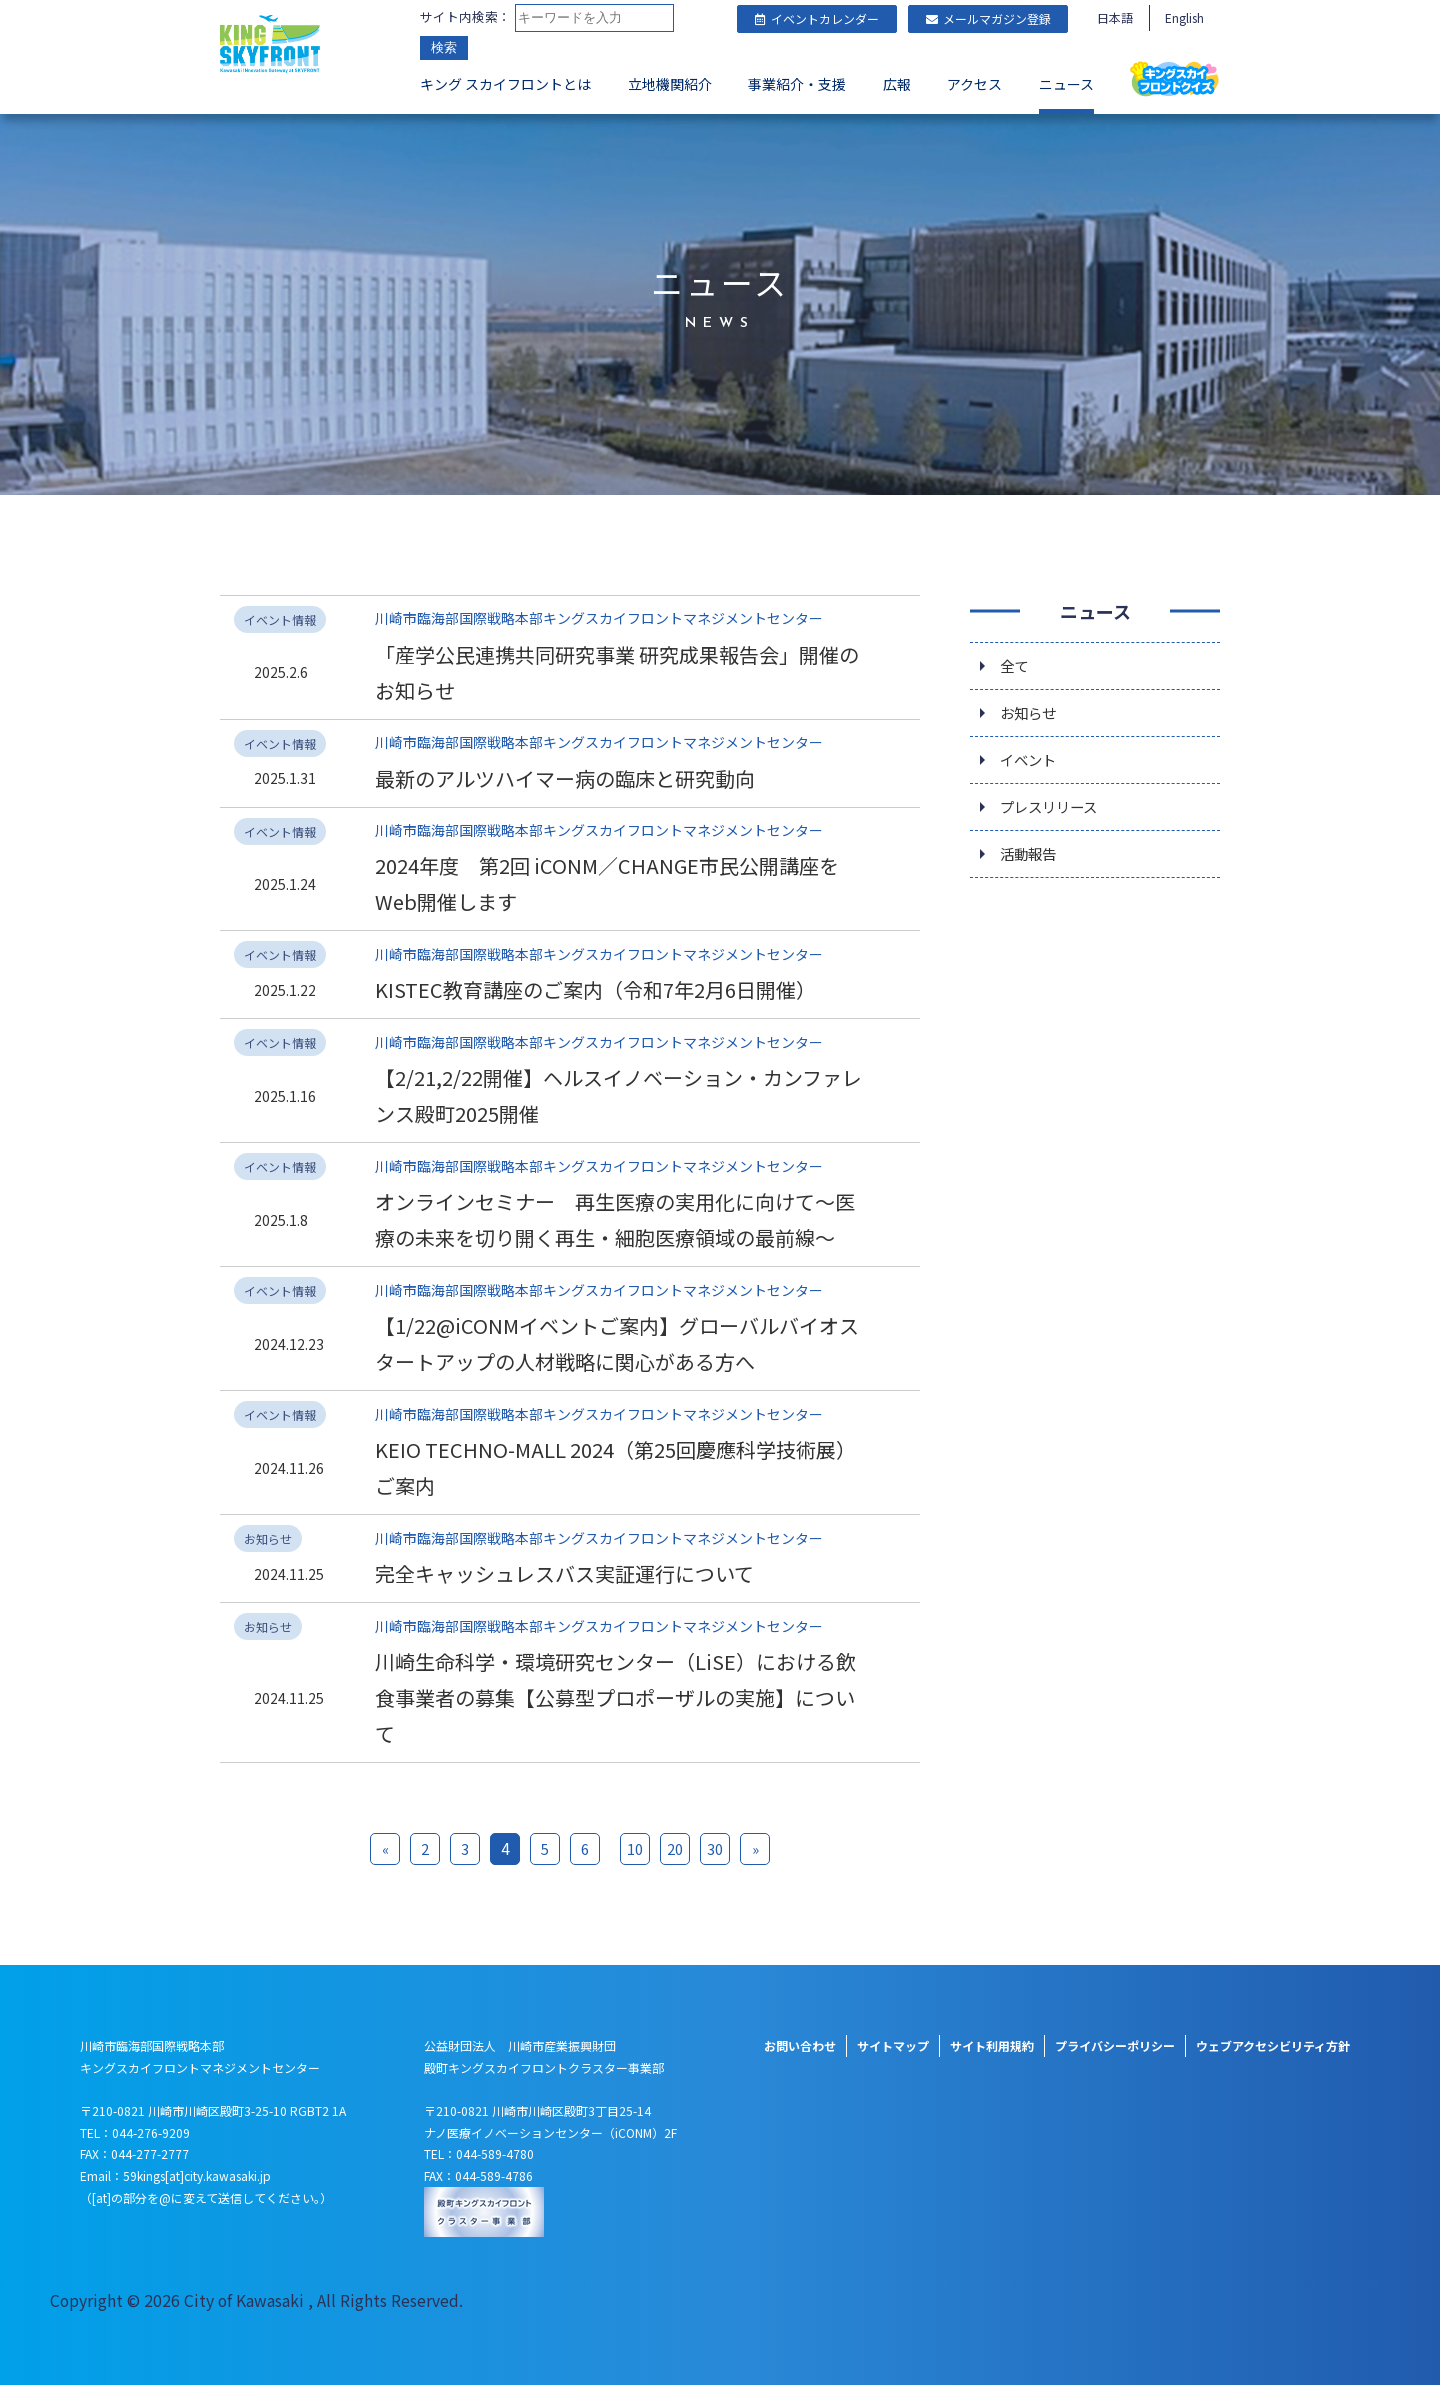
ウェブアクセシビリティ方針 (1273, 2066)
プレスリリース (1055, 809)
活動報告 (1032, 859)
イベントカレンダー (817, 18)
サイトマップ (893, 2066)
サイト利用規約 (992, 2066)
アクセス (974, 86)
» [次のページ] (755, 1870)
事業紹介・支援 (797, 86)
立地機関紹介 (670, 86)
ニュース (1066, 86)
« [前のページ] (385, 1870)
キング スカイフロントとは (505, 86)
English (1184, 17)
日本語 (1115, 17)
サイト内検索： (465, 17)
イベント (1032, 759)
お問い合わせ (800, 2066)
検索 (444, 49)
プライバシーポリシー (1115, 2066)
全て (1016, 659)
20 (675, 1870)
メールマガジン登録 (988, 18)
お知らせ (1032, 709)
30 (715, 1870)
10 (635, 1870)
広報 (897, 86)
